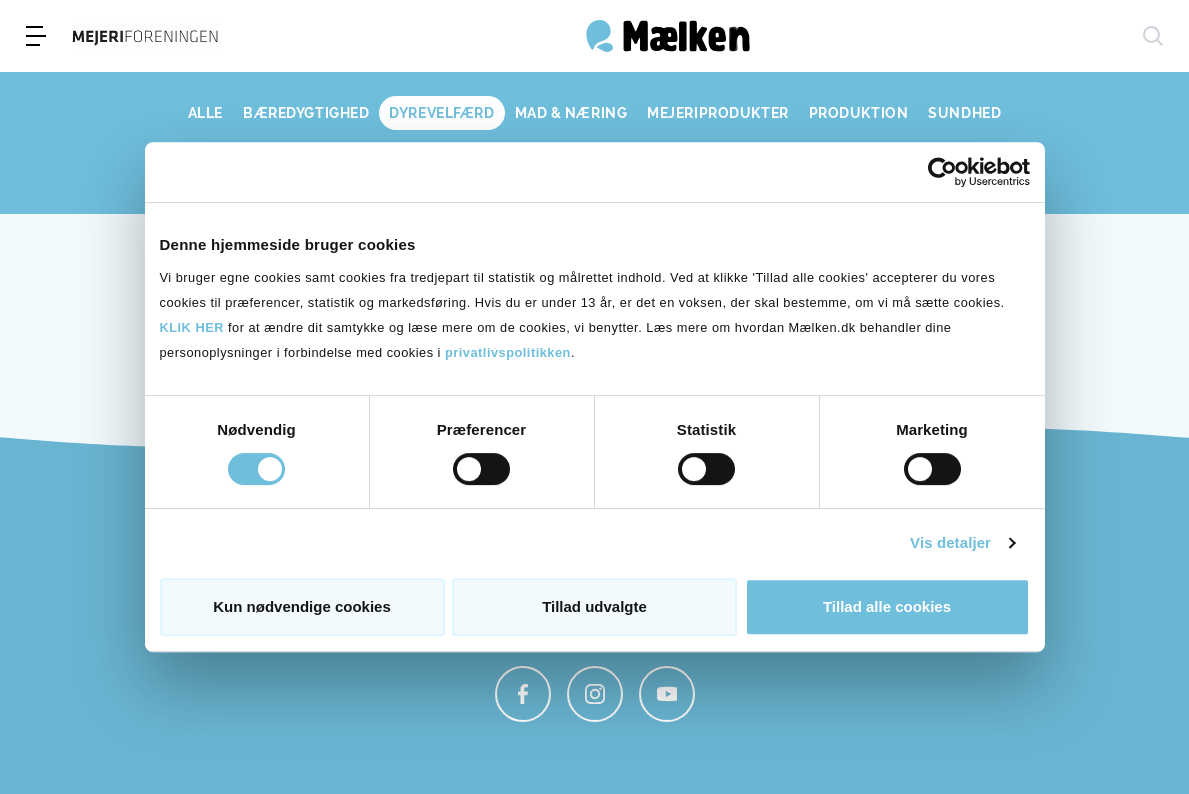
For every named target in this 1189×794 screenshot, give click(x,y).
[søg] (1153, 36)
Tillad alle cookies (887, 606)
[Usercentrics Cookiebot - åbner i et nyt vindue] (942, 172)
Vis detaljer (950, 542)
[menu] (36, 36)
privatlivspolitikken (508, 352)
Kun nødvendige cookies (302, 606)
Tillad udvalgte (594, 606)
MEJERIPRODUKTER (717, 113)
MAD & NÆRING (571, 113)
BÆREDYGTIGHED (306, 113)
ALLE (205, 113)
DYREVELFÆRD (441, 113)
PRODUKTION (859, 113)
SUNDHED (964, 113)
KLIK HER (192, 327)
